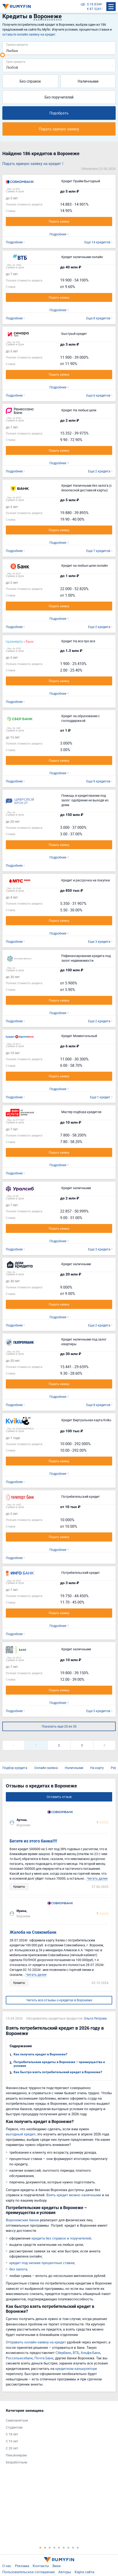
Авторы (64, 2571)
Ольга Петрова (95, 2018)
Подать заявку (59, 221)
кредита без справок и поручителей (61, 2238)
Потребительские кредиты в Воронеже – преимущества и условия (59, 2064)
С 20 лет (12, 2448)
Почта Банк (44, 2358)
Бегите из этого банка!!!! (33, 1840)
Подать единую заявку (59, 129)
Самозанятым (17, 2420)
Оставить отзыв (59, 1796)
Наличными (88, 81)
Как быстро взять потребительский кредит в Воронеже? (58, 2072)
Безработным (16, 2462)
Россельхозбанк (19, 2358)
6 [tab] (63, 2547)
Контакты (41, 2565)
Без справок (30, 81)
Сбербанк (63, 2352)
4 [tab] (54, 2547)
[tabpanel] (57, 2437)
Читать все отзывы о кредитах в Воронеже (59, 2000)
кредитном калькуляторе (76, 2368)
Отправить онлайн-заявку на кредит (36, 2342)
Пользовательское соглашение (28, 2571)
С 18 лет (12, 2434)
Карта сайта (84, 2571)
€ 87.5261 (94, 9)
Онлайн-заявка (46, 1767)
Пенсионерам (16, 2455)
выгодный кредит (20, 2134)
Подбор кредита (14, 1767)
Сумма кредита (17, 44)
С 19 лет (12, 2441)
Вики (56, 2565)
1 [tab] (40, 2547)
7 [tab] (68, 2547)
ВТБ (76, 2352)
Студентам (14, 2427)
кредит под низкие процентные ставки (41, 2262)
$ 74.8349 (94, 4)
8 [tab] (73, 2547)
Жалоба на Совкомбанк (33, 1932)
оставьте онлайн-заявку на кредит (29, 34)
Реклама (22, 2565)
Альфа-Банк (90, 2352)
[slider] (2, 55)
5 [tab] (59, 2547)
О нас (6, 2565)
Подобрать (59, 113)
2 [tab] (45, 2547)
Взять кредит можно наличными (73, 2194)
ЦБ (83, 4)
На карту (97, 1767)
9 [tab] (77, 2547)
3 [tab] (49, 2547)
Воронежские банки (22, 2220)
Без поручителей (59, 97)
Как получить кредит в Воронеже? (40, 2054)
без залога (18, 2269)
